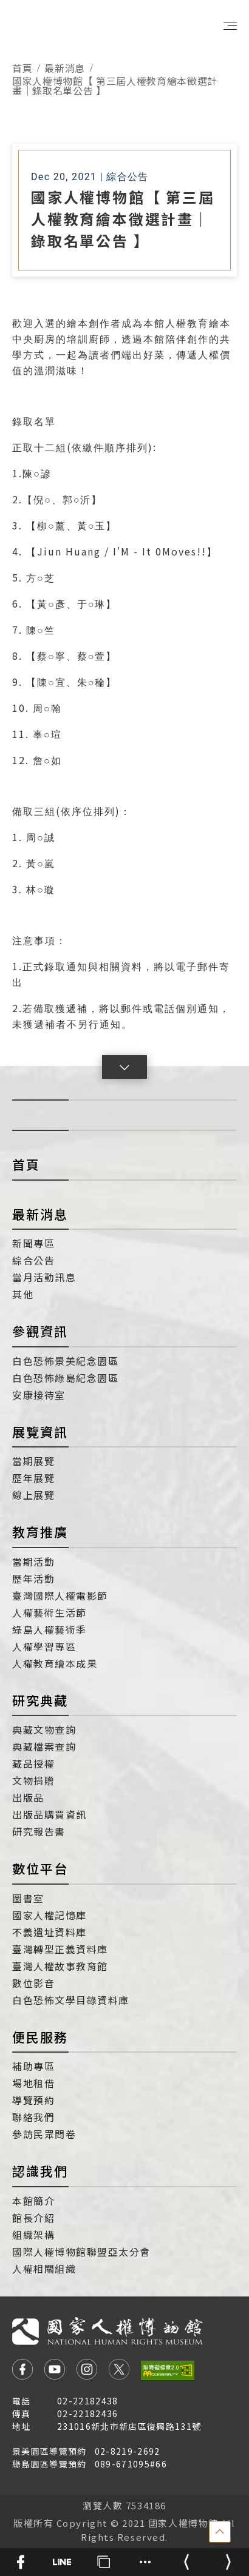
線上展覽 (33, 1495)
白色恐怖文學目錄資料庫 (70, 2000)
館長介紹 (33, 2217)
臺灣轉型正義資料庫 (60, 1949)
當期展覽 (33, 1461)
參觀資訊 (40, 1331)
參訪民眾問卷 (44, 2134)
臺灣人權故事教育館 (60, 1966)
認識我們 (40, 2171)
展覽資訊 (40, 1432)
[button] (124, 1067)
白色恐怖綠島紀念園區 (65, 1377)
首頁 (22, 68)
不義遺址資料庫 (49, 1932)
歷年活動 (33, 1578)
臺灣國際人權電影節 (60, 1595)
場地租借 (33, 2083)
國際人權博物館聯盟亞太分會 (81, 2251)
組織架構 (33, 2234)
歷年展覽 (33, 1478)
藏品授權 (33, 1763)
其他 (22, 1294)
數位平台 (40, 1868)
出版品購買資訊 (49, 1814)
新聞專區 (33, 1243)
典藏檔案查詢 (44, 1746)
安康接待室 (39, 1394)
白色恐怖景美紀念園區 (65, 1360)
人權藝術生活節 (49, 1612)
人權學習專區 (44, 1646)
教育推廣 (40, 1532)
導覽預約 (33, 2100)
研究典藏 (40, 1700)
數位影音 (33, 1983)
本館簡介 (33, 2200)
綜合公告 (33, 1260)
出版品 (28, 1797)
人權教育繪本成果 (54, 1663)
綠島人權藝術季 (49, 1629)
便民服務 (40, 2037)
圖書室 (28, 1898)
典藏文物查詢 (44, 1729)
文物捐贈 (33, 1780)
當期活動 (33, 1561)
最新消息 (64, 68)
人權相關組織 (44, 2268)
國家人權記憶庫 (49, 1915)
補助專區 (33, 2066)
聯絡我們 (33, 2117)
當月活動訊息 (44, 1277)
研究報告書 (39, 1831)
